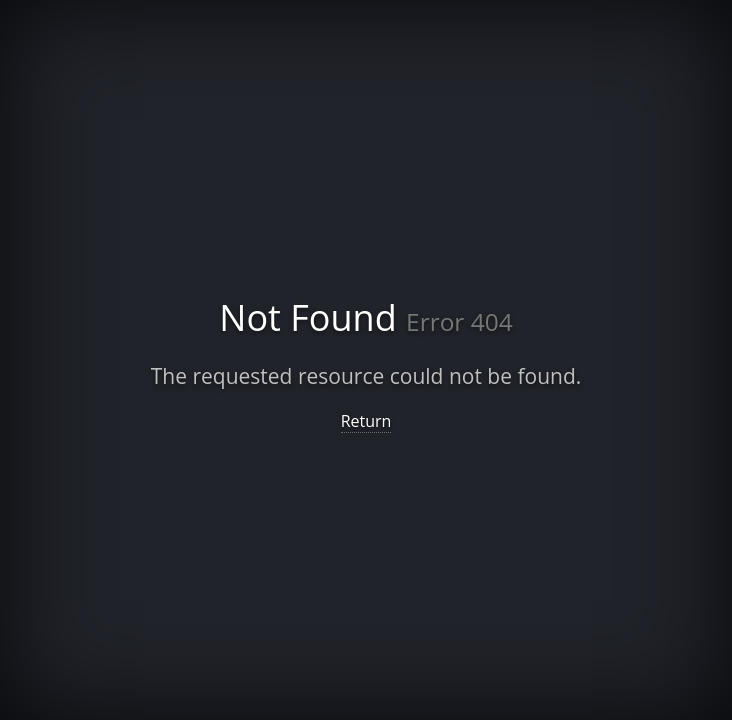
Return (366, 421)
